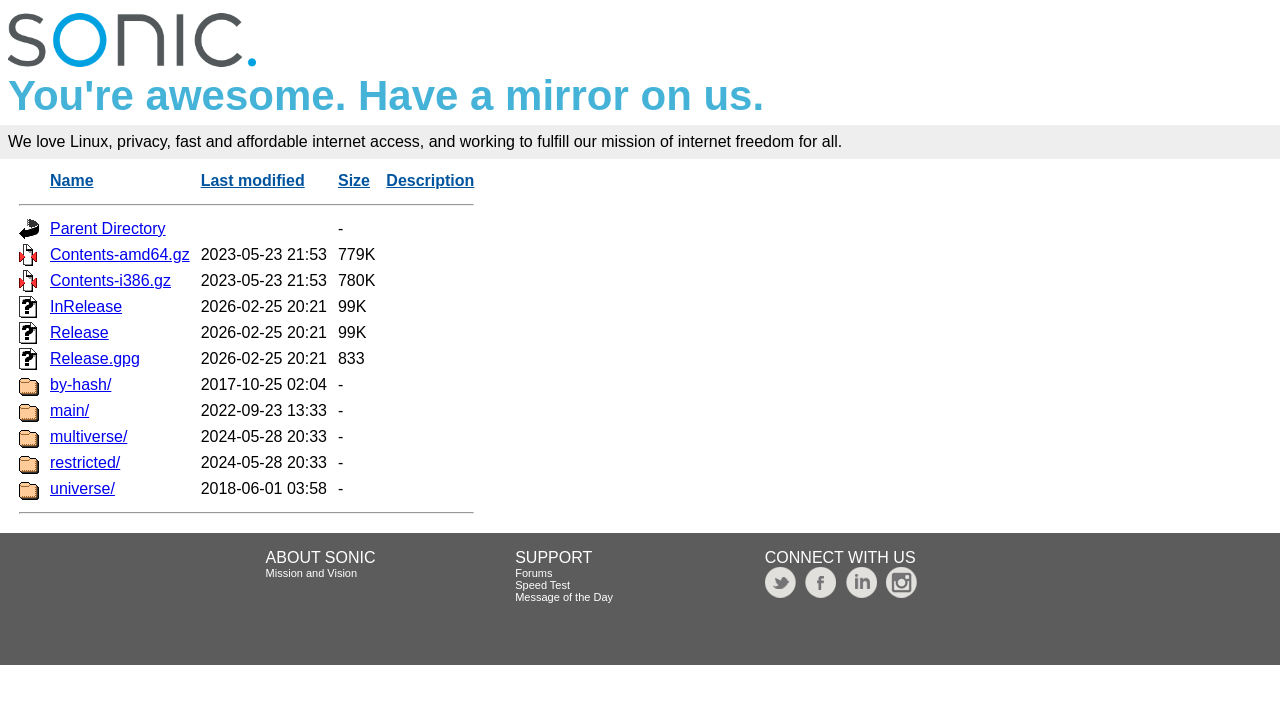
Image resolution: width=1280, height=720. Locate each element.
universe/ (82, 488)
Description (430, 180)
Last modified (253, 180)
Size (354, 180)
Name (72, 180)
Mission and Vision (312, 573)
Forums (533, 573)
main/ (69, 410)
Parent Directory (108, 228)
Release (79, 332)
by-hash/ (80, 384)
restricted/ (85, 462)
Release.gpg (95, 358)
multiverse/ (88, 436)
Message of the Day (564, 597)
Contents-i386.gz (110, 280)
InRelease (86, 306)
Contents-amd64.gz (120, 254)
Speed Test (542, 585)
